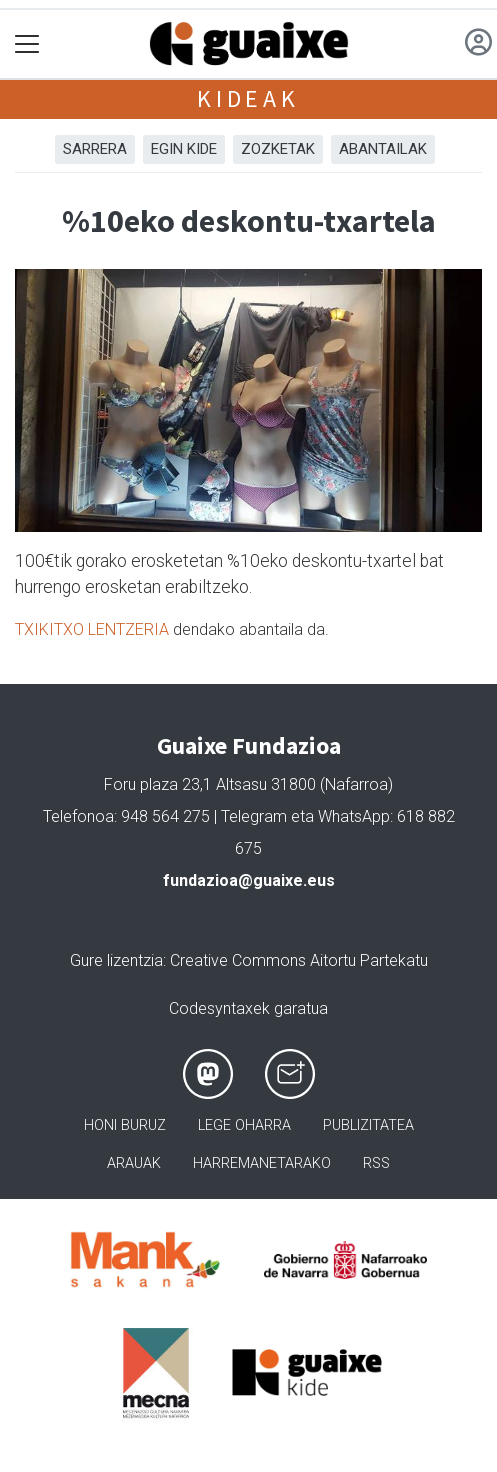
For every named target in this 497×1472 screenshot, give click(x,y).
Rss (376, 1163)
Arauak (134, 1163)
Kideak (248, 98)
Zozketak (278, 149)
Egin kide (184, 149)
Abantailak (383, 149)
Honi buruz (125, 1125)
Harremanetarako (262, 1163)
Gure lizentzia (116, 960)
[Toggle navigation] (27, 44)
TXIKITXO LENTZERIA (92, 629)
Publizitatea (368, 1125)
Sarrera (95, 149)
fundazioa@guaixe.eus (249, 880)
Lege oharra (244, 1125)
